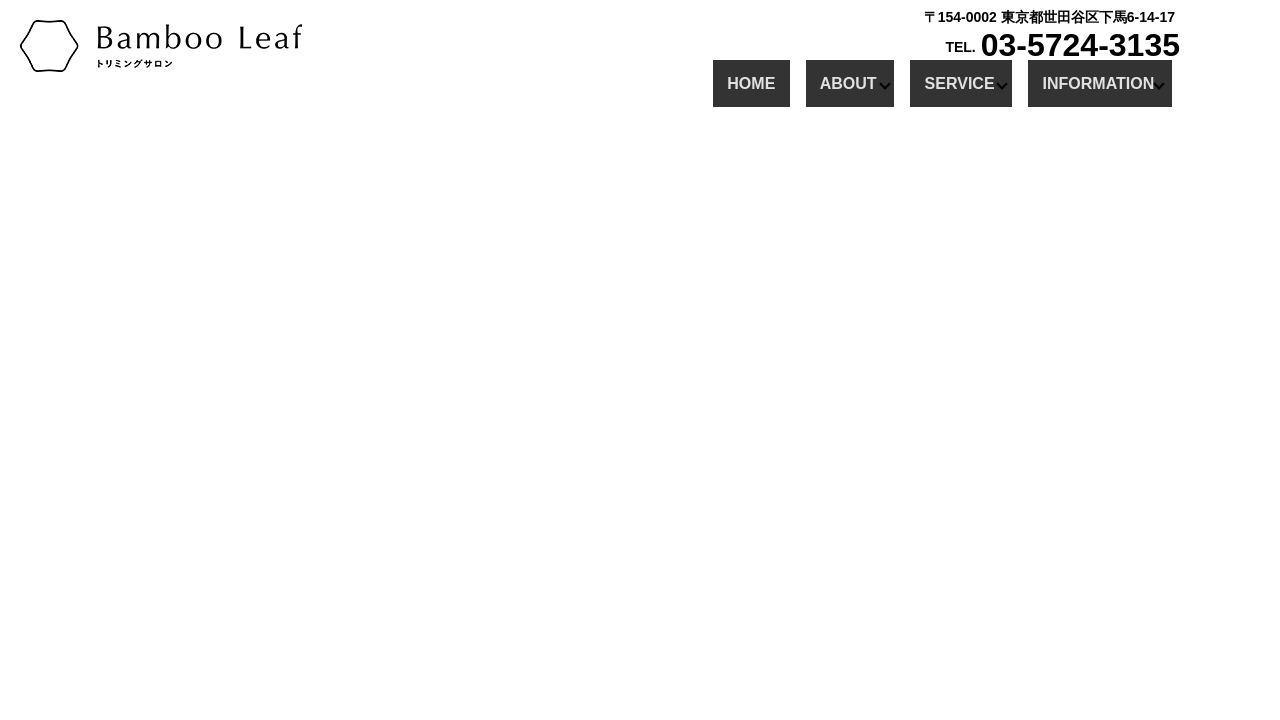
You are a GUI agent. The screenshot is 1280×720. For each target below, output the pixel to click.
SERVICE (945, 82)
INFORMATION (1084, 82)
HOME (765, 82)
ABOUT (833, 82)
